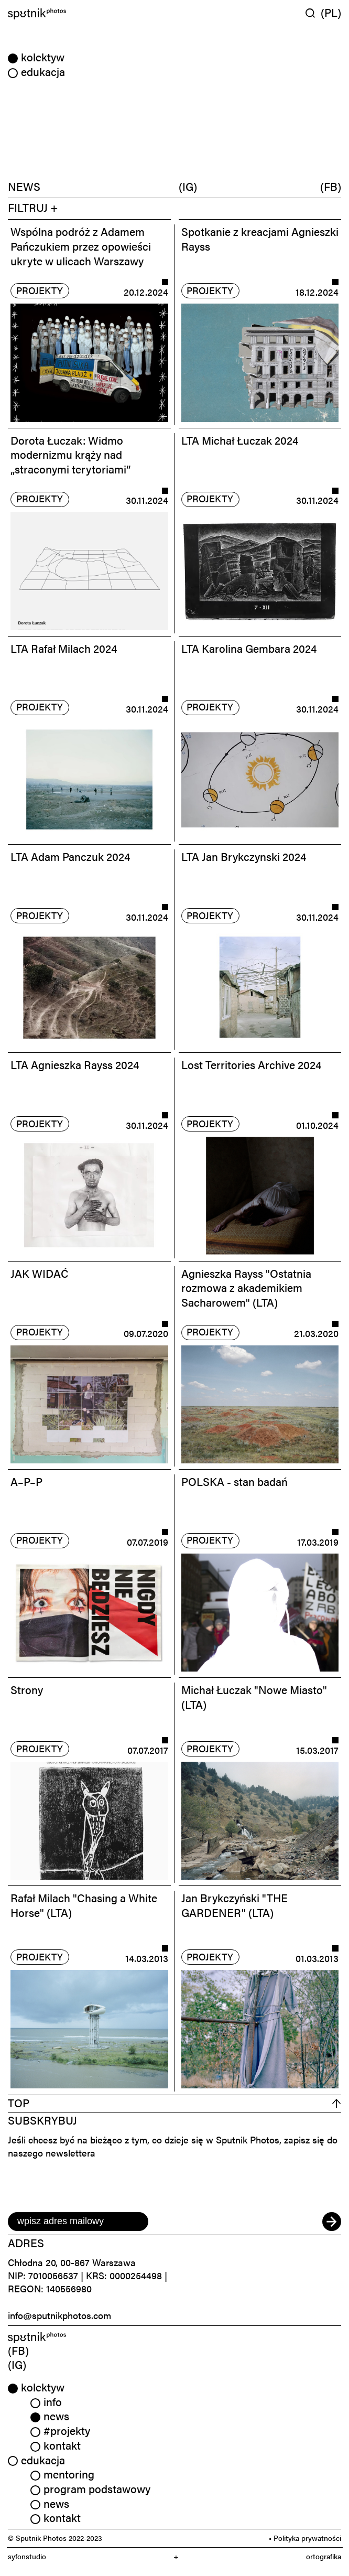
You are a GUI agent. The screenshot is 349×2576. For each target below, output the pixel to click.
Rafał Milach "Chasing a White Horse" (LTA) (83, 1905)
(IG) (188, 186)
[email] (78, 2221)
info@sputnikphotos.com (59, 2315)
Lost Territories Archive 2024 (251, 1064)
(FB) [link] (18, 2350)
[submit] (331, 2221)
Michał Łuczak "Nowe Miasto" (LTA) (254, 1697)
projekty (39, 290)
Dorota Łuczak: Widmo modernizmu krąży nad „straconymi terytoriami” (70, 454)
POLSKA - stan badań (234, 1481)
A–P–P (26, 1481)
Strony (26, 1689)
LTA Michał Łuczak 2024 (239, 440)
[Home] (89, 13)
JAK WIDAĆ (39, 1273)
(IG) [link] (17, 2364)
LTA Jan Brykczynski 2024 (243, 856)
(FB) (330, 186)
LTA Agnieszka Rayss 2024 (74, 1064)
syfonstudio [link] (27, 2556)
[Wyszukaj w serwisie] (313, 13)
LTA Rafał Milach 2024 (63, 648)
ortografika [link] (323, 2556)
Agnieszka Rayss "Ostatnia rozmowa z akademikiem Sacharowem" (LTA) (246, 1287)
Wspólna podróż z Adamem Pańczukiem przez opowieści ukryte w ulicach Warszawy (80, 245)
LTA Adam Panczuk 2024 (70, 856)
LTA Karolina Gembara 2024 (249, 648)
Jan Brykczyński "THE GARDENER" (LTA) (234, 1905)
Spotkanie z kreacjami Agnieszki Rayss (260, 238)
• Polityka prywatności (305, 2537)
